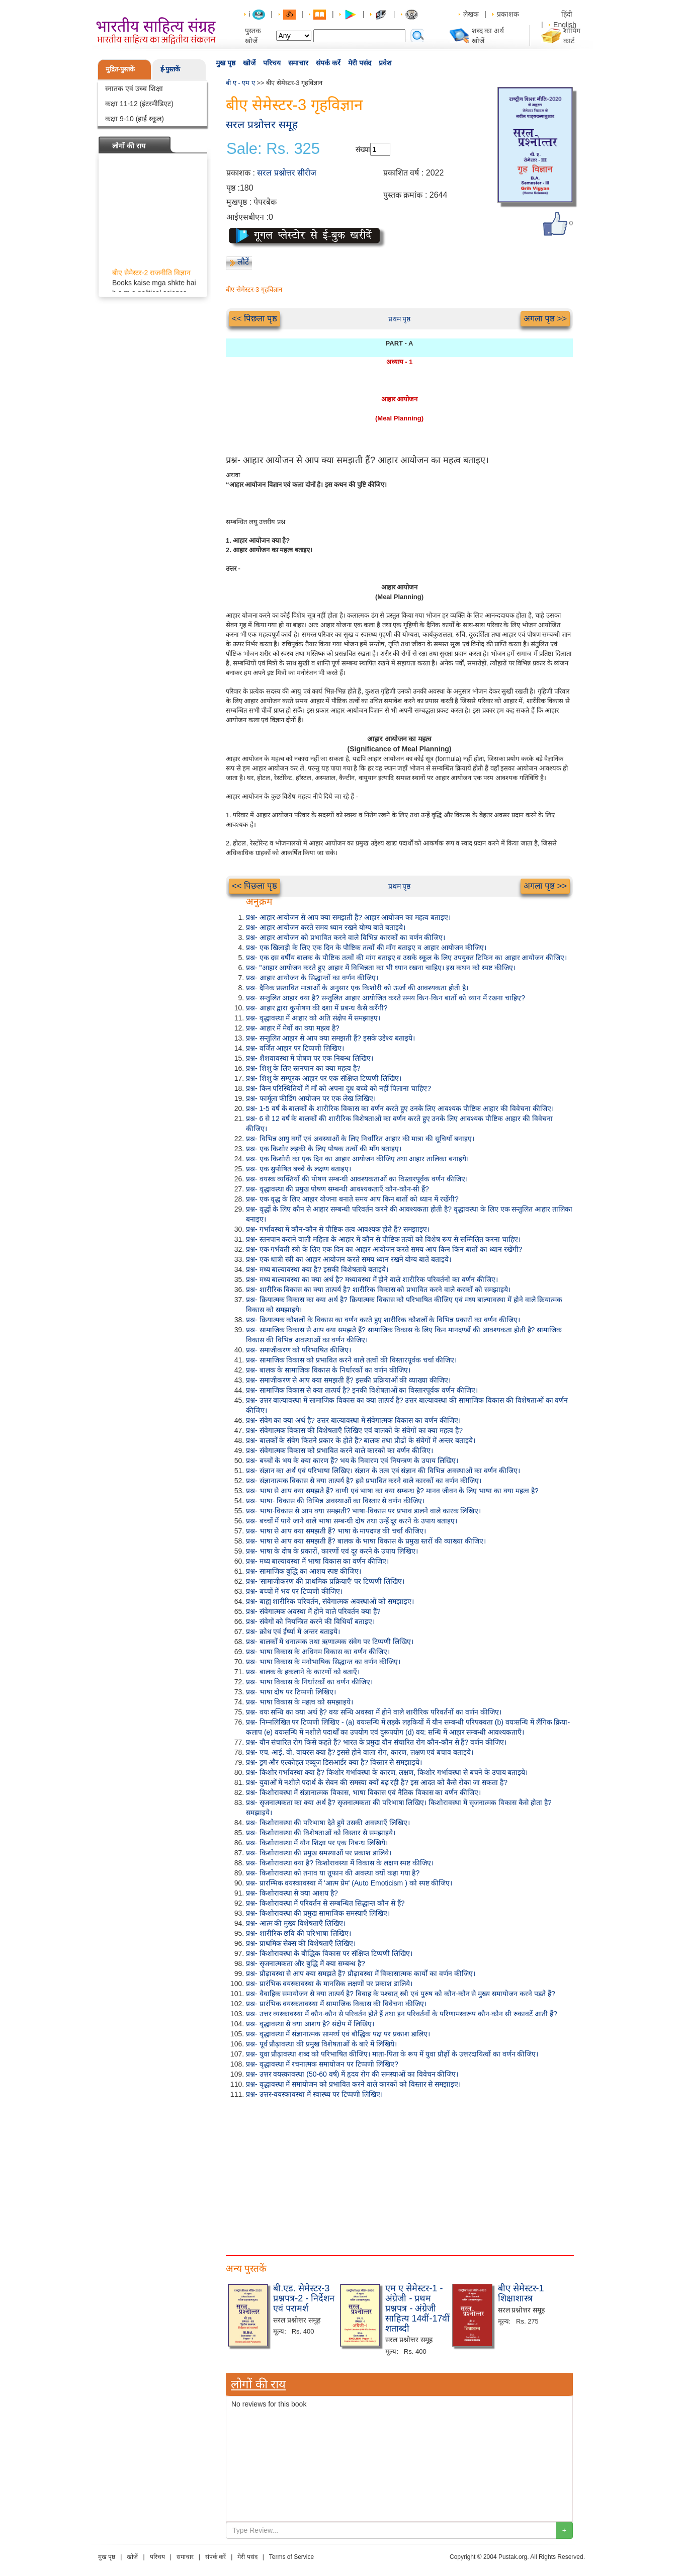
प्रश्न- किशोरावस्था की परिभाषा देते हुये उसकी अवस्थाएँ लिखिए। (328, 1823)
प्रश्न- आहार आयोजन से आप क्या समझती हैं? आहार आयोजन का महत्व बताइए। (348, 917)
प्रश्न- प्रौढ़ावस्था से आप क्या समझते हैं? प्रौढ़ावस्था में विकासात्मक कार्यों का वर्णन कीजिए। (360, 1973)
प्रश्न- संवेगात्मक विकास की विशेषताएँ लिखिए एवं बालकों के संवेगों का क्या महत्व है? (354, 1430)
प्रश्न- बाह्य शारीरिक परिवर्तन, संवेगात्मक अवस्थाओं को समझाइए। (330, 1601)
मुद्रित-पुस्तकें (120, 69)
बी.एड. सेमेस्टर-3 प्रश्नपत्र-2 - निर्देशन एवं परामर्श (303, 2298)
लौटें (243, 261)
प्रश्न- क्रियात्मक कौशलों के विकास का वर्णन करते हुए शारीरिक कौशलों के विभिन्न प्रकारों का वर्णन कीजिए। (383, 1320)
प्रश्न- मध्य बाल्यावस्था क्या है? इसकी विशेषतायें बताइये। (317, 1269)
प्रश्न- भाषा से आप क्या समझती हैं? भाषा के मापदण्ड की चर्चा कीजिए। (336, 1531)
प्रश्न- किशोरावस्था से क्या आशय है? (292, 1893)
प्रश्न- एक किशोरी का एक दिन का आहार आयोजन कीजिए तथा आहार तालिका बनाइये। (357, 1159)
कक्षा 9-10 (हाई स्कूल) (134, 119)
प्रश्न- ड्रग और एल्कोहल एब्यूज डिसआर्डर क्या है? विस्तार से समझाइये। (334, 1762)
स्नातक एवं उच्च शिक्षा (134, 88)
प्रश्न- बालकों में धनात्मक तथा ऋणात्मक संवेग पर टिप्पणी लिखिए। (329, 1642)
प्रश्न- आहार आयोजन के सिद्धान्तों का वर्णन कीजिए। (312, 978)
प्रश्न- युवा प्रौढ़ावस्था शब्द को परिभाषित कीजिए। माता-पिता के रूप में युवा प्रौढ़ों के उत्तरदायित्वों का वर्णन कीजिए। (392, 2054)
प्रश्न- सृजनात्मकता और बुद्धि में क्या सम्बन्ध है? (305, 1963)
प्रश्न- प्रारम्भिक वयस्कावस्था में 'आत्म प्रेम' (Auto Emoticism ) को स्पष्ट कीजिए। (349, 1883)
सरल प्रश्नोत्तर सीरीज (286, 172)
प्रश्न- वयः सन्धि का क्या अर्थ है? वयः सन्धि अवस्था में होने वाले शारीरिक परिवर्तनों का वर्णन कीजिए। (373, 1712)
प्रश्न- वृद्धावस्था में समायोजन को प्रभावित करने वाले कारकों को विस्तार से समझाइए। (353, 2084)
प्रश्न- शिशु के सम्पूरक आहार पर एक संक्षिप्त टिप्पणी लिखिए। (323, 1078)
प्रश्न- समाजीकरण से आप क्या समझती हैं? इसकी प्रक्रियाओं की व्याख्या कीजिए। (348, 1380)
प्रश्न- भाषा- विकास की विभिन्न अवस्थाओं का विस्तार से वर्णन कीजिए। (335, 1501)
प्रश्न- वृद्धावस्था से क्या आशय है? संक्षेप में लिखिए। (310, 2024)
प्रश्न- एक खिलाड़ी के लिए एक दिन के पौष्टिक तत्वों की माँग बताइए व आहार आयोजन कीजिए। (366, 947)
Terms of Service (291, 2556)
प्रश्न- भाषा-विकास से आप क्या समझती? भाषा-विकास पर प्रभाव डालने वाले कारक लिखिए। (363, 1511)
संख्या (363, 149)
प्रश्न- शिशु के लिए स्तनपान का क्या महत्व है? (303, 1068)
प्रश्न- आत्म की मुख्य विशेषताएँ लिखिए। (296, 1923)
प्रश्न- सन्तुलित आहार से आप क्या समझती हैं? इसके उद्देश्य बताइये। (330, 1038)
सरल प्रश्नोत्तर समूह (262, 124)
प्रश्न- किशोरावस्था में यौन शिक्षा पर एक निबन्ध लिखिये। (317, 1843)
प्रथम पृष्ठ (399, 319)
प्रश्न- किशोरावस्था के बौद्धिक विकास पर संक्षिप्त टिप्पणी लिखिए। (329, 1953)
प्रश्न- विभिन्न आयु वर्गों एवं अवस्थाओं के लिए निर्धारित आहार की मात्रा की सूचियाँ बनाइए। (360, 1139)
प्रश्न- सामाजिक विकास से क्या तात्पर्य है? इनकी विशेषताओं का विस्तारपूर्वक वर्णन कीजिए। (362, 1390)
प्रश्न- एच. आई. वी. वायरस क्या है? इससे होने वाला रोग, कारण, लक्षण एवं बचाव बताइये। (359, 1752)
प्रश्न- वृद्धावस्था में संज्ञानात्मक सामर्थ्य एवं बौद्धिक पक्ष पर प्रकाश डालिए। (338, 2034)
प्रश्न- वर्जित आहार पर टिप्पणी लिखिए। (295, 1048)
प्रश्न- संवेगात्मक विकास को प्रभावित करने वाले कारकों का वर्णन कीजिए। (339, 1450)
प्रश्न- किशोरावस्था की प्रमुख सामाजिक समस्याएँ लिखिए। (318, 1913)
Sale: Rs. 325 (273, 148)
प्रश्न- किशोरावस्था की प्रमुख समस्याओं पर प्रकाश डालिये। (318, 1853)
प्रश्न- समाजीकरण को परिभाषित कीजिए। (298, 1350)
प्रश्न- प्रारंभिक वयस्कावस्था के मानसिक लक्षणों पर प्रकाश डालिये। (329, 1984)
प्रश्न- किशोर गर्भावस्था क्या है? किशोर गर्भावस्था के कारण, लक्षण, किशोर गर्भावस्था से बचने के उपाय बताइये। (387, 1772)
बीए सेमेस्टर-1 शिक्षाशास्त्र (521, 2293)
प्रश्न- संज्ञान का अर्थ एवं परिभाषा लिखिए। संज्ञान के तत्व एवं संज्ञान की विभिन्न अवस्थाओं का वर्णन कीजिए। (383, 1471)
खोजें (249, 63)
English (564, 25)
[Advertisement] (399, 2174)
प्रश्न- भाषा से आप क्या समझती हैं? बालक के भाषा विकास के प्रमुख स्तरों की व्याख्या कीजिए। (366, 1541)
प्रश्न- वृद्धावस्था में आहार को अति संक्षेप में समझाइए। (313, 1018)
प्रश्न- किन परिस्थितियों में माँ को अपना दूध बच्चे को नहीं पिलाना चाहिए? (338, 1088)
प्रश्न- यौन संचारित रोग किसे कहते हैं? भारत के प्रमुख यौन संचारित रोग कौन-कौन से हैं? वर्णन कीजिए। (376, 1742)
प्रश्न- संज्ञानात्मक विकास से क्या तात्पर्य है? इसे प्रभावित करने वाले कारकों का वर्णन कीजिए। (363, 1481)
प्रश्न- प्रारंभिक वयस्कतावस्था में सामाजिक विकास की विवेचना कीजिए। (336, 2004)
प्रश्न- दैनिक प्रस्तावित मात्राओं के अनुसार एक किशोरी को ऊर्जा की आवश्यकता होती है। (357, 988)
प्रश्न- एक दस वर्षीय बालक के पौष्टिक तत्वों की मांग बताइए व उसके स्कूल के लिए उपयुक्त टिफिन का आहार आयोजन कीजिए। (406, 958)
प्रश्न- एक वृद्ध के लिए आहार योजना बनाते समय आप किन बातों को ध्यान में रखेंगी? (352, 1199)
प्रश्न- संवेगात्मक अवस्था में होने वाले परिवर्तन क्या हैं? (313, 1611)
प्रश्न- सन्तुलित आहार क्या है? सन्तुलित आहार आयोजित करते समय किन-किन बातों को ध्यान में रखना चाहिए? (385, 998)
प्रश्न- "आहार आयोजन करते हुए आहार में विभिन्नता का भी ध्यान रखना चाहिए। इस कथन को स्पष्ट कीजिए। (381, 968)
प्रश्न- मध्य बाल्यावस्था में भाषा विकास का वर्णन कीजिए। (317, 1561)
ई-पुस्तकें (170, 69)
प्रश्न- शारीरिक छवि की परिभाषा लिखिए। (298, 1933)
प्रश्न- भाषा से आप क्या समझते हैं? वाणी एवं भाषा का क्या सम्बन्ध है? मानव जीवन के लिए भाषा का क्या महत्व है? (392, 1491)
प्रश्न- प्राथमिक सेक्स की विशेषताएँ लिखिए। (301, 1943)
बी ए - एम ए (240, 83)
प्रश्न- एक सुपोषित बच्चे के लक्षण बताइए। (298, 1169)
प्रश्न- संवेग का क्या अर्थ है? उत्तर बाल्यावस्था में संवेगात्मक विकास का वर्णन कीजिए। (353, 1420)
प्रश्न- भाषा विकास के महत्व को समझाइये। (299, 1702)
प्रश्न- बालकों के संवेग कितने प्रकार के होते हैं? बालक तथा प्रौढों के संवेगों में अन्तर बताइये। (360, 1440)
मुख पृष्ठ (225, 63)
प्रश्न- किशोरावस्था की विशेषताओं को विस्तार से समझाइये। (320, 1833)
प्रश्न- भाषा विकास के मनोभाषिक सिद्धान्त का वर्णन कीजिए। (323, 1662)
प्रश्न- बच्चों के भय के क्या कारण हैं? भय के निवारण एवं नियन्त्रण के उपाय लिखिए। (352, 1460)
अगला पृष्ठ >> (545, 318)
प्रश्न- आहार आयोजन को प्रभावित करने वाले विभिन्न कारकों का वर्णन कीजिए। (345, 937)
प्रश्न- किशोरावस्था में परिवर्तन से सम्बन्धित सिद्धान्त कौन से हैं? (325, 1903)
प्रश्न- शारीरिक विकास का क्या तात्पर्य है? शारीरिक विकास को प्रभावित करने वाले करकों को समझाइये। (378, 1289)
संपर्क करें (328, 63)
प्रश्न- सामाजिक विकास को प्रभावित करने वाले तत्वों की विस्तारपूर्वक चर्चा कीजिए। (351, 1360)
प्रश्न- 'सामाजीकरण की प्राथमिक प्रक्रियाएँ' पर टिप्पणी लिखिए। (325, 1581)
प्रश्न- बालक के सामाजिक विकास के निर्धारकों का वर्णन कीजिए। (328, 1370)
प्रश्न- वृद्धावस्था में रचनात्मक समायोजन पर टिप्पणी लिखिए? (322, 2064)
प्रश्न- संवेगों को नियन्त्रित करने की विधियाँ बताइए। (310, 1621)
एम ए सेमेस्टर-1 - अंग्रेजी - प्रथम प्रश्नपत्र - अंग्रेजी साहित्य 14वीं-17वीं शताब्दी (417, 2308)
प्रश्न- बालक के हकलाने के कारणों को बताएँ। (303, 1672)
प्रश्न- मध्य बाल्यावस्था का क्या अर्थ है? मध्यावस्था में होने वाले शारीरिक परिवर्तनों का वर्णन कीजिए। (372, 1279)
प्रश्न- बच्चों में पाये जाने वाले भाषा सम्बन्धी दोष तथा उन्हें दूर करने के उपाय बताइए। (351, 1521)
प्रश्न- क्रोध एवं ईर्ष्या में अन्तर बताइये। (293, 1631)
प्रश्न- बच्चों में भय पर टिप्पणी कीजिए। (294, 1591)
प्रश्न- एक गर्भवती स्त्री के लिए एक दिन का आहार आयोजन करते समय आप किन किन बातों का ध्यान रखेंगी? (384, 1249)
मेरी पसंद (359, 63)
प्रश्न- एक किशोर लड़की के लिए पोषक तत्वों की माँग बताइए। (323, 1149)
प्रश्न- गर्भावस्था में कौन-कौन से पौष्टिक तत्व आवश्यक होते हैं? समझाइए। (338, 1229)
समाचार (298, 63)
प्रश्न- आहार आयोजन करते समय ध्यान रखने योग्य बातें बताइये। (325, 927)
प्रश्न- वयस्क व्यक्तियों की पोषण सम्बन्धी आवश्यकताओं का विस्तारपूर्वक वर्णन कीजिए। (357, 1179)
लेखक (471, 14)
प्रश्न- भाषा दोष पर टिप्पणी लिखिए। (291, 1692)
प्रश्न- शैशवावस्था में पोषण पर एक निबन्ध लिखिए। (309, 1058)
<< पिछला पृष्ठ (254, 318)
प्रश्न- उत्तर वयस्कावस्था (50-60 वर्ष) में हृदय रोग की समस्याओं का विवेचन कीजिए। (352, 2074)
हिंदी (567, 14)
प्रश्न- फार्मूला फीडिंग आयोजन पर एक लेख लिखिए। (311, 1098)
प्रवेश (385, 63)
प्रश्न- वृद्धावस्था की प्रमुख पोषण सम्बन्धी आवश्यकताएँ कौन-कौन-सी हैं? (337, 1189)
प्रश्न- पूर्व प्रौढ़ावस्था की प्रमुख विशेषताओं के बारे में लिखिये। (321, 2044)
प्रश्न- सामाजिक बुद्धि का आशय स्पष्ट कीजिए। (303, 1571)
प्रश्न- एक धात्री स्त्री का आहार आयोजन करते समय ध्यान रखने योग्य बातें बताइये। (348, 1259)
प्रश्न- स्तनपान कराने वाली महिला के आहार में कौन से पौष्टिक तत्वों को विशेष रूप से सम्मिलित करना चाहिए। (383, 1239)
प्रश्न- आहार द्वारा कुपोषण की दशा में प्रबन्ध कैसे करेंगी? (316, 1008)
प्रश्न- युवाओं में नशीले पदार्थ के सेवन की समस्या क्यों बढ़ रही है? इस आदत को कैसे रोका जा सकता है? (376, 1782)
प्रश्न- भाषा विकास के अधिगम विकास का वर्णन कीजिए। (318, 1652)
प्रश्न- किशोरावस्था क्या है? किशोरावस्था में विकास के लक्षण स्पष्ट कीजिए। (340, 1863)
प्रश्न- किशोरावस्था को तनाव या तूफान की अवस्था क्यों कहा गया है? (332, 1873)
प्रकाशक (508, 14)
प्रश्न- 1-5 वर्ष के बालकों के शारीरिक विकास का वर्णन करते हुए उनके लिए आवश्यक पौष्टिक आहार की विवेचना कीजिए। (400, 1108)
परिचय (272, 63)
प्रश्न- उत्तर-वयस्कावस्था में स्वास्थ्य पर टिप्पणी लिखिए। (314, 2094)
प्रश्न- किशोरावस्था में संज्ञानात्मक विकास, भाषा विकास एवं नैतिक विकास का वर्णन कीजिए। (363, 1792)
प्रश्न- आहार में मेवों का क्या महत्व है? (292, 1028)
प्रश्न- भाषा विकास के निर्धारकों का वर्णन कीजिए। (309, 1682)
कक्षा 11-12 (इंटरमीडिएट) (139, 104)
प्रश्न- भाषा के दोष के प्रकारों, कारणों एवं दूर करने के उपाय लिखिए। (332, 1551)
